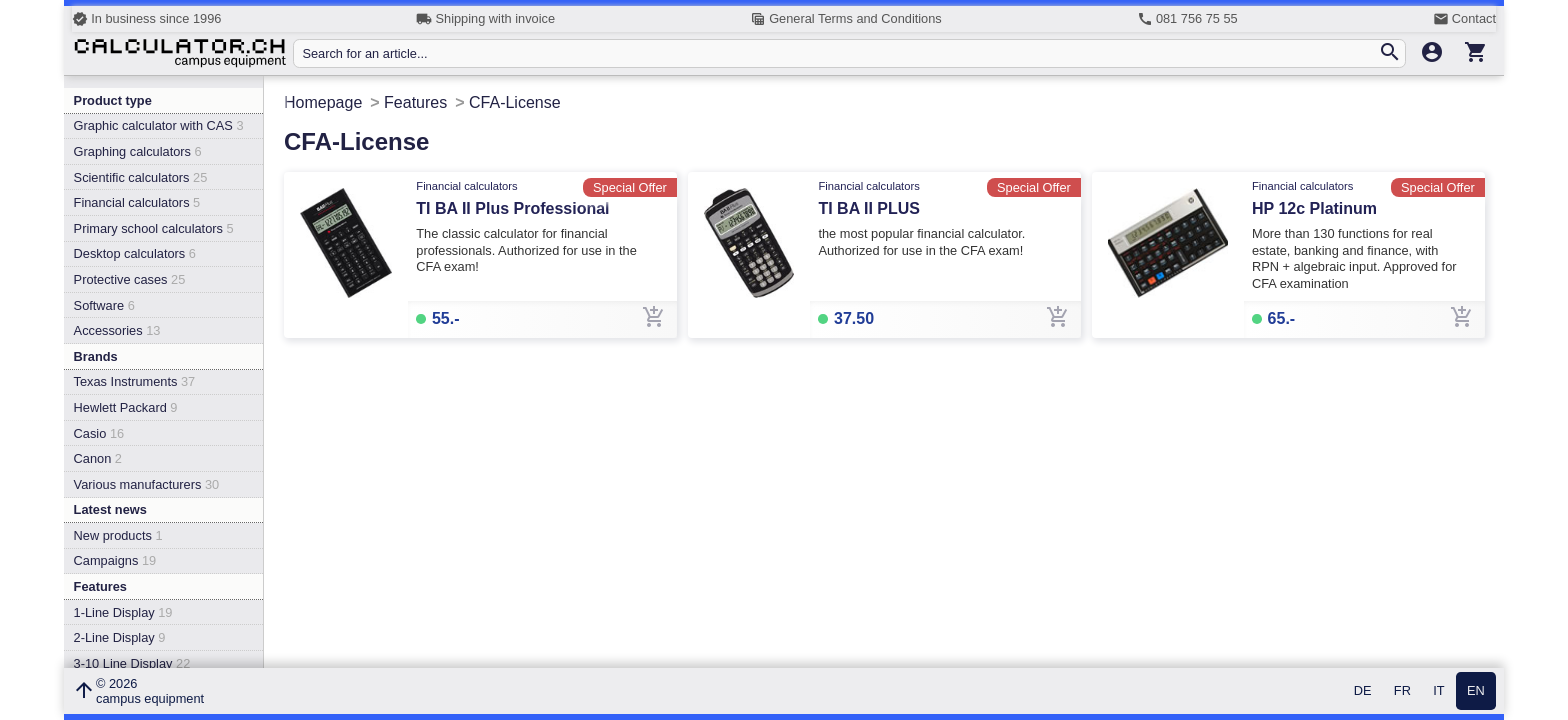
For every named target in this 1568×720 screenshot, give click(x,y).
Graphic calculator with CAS (159, 125)
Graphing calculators (138, 151)
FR (1402, 691)
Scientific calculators (141, 177)
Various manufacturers (147, 484)
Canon (98, 458)
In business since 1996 (146, 19)
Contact (1464, 19)
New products (118, 535)
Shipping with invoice (485, 19)
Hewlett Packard (126, 407)
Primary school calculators (154, 228)
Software (104, 305)
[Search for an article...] (839, 53)
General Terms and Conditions (846, 19)
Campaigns (115, 560)
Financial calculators (137, 202)
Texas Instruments (135, 381)
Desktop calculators (135, 253)
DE (1363, 691)
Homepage (323, 102)
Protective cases (130, 279)
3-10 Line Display (132, 663)
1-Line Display (123, 612)
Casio (99, 433)
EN (1476, 691)
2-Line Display (120, 637)
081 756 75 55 (1187, 19)
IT (1438, 691)
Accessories (117, 330)
